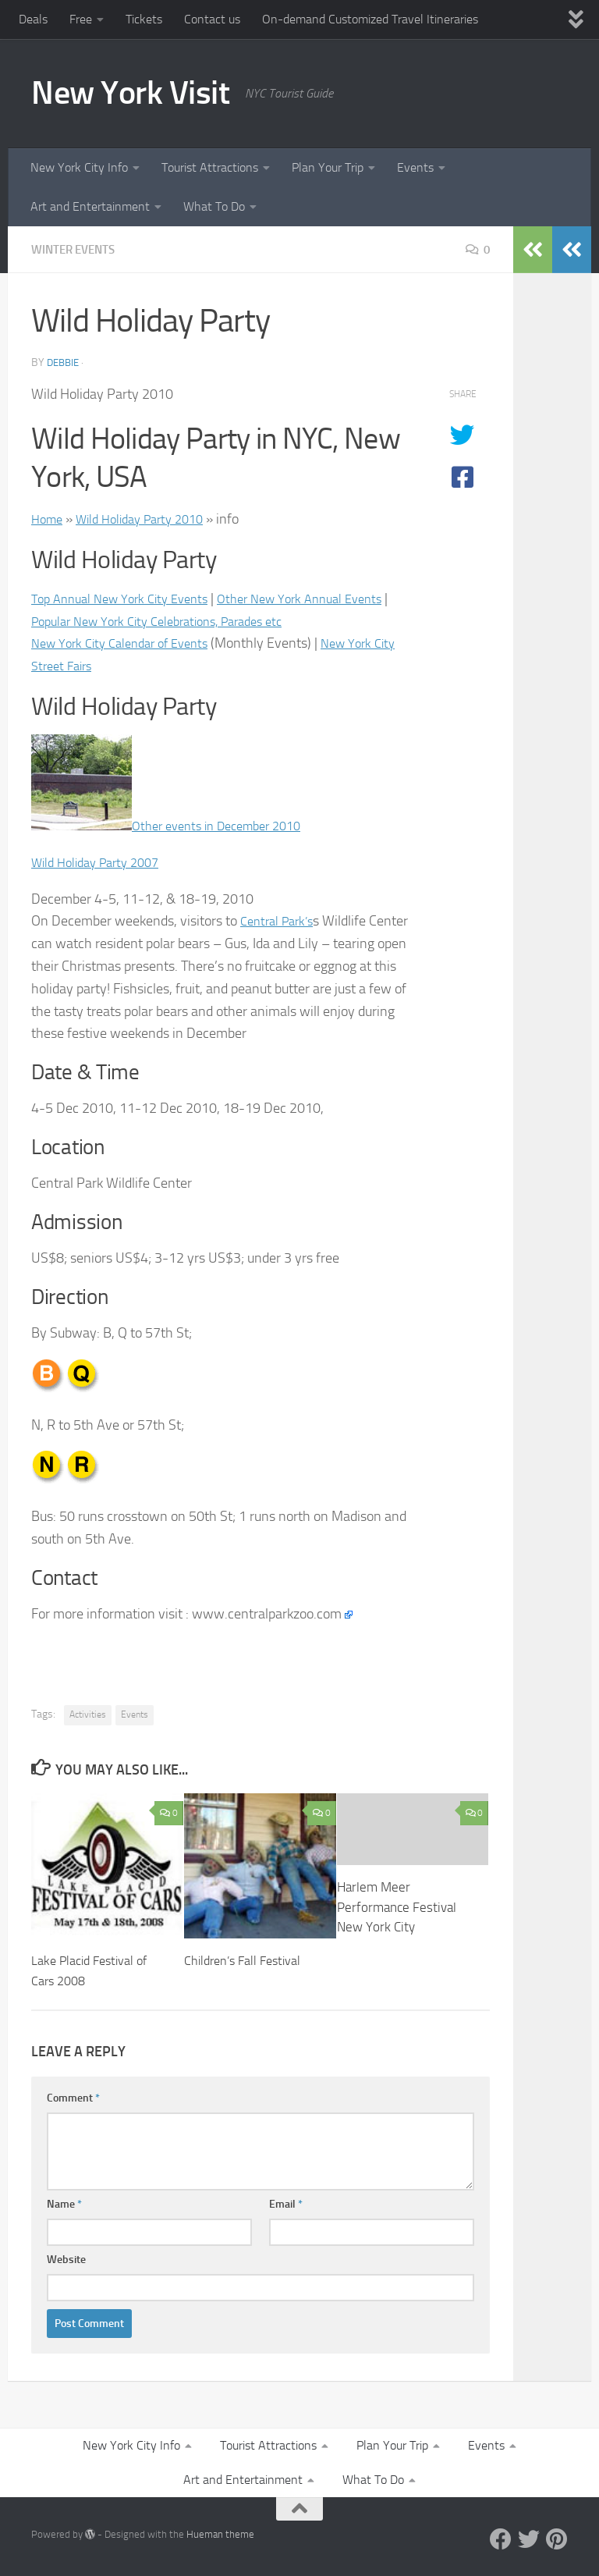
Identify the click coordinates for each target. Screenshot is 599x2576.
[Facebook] (501, 2539)
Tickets (144, 19)
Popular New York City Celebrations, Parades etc (221, 621)
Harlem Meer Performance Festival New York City (396, 1907)
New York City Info (79, 167)
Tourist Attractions (209, 167)
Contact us (212, 19)
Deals (33, 19)
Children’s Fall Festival (246, 1960)
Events (415, 167)
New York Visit (130, 92)
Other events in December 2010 (226, 825)
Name (64, 2204)
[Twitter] (529, 2539)
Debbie (65, 362)
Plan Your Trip (327, 167)
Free (80, 19)
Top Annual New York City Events (128, 598)
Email (286, 2204)
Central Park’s (280, 920)
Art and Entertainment (90, 206)
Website (66, 2259)
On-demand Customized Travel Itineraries (370, 19)
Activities (87, 1714)
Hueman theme (220, 2534)
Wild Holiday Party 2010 (151, 519)
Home (48, 519)
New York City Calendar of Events (128, 643)
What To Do (214, 206)
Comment (73, 2098)
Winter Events (76, 249)
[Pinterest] (557, 2539)
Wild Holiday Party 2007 (102, 862)
